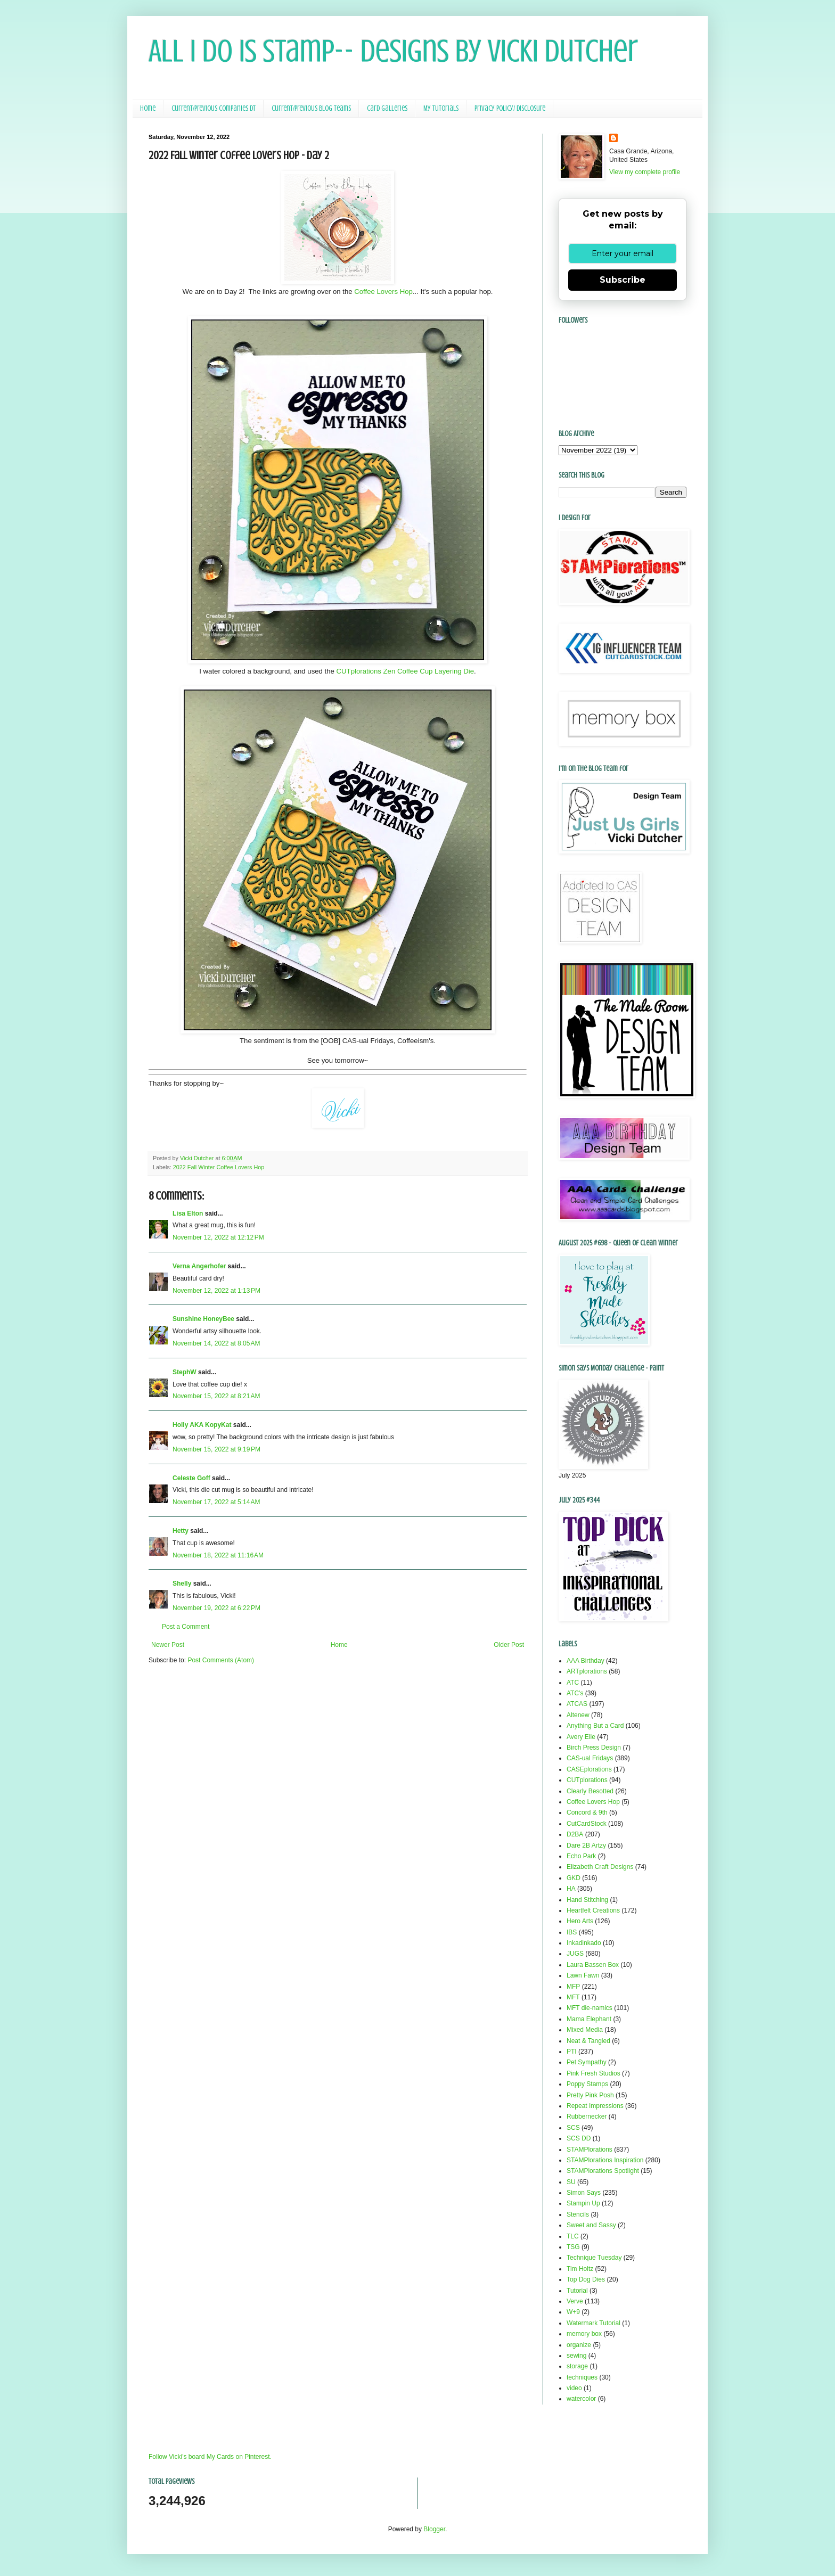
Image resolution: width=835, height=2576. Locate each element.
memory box (584, 2333)
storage (577, 2366)
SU (571, 2182)
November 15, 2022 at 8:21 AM (216, 1396)
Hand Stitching (587, 1900)
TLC (573, 2236)
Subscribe (622, 280)
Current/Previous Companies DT (213, 108)
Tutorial (577, 2290)
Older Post (509, 1644)
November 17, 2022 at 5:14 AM (216, 1502)
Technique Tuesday (594, 2257)
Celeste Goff (191, 1478)
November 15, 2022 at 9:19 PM (216, 1449)
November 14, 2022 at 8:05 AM (216, 1343)
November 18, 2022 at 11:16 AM (218, 1555)
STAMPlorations (589, 2149)
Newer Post (167, 1644)
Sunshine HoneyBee (203, 1319)
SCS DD (579, 2138)
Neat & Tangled (588, 2041)
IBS (572, 1932)
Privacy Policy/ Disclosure (509, 108)
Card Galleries (387, 108)
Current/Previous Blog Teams (311, 108)
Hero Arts (580, 1921)
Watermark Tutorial (593, 2323)
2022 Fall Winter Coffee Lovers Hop (218, 1167)
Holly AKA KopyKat (202, 1425)
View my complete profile (644, 172)
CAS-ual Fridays (590, 1758)
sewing (576, 2355)
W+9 (573, 2312)
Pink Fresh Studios (593, 2073)
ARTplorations (587, 1671)
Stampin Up (583, 2203)
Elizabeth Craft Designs (600, 1867)
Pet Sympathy (587, 2062)
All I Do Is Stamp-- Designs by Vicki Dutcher (393, 51)
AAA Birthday (585, 1660)
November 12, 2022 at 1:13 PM (216, 1290)
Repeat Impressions (595, 2106)
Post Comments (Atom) (220, 1660)
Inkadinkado (584, 1943)
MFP (573, 1986)
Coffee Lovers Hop (383, 292)
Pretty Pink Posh (590, 2095)
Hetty (181, 1531)
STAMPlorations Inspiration (605, 2160)
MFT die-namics (589, 2008)
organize (579, 2345)
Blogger (434, 2529)
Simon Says (584, 2192)
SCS (573, 2127)
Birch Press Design (594, 1747)
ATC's (575, 1693)
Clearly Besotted (590, 1791)
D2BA (575, 1834)
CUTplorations (587, 1780)
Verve (575, 2301)
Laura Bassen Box (593, 1964)
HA (571, 1888)
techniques (582, 2377)
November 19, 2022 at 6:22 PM (216, 1608)
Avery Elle (581, 1737)
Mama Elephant (589, 2019)
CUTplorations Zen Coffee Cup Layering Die (405, 671)
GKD (573, 1878)
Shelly (182, 1583)
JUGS (575, 1953)
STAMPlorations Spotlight (603, 2171)
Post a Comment (185, 1626)
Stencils (578, 2214)
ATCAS (577, 1704)
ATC (573, 1682)
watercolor (581, 2398)
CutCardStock (587, 1823)
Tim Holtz (580, 2269)
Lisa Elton (188, 1213)
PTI (572, 2051)
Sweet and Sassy (591, 2225)
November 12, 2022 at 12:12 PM (218, 1237)
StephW (185, 1372)
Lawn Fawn (583, 1975)
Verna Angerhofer (199, 1266)
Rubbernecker (587, 2116)
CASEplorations (589, 1769)
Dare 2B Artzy (586, 1845)
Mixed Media (585, 2029)
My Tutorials (441, 108)
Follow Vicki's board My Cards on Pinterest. (210, 2456)
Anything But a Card (595, 1725)
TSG (573, 2247)
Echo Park (581, 1856)
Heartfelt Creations (593, 1910)
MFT (573, 1997)
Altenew (578, 1715)
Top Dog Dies (586, 2279)
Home (147, 108)
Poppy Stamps (587, 2084)
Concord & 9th (587, 1812)
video (574, 2388)
